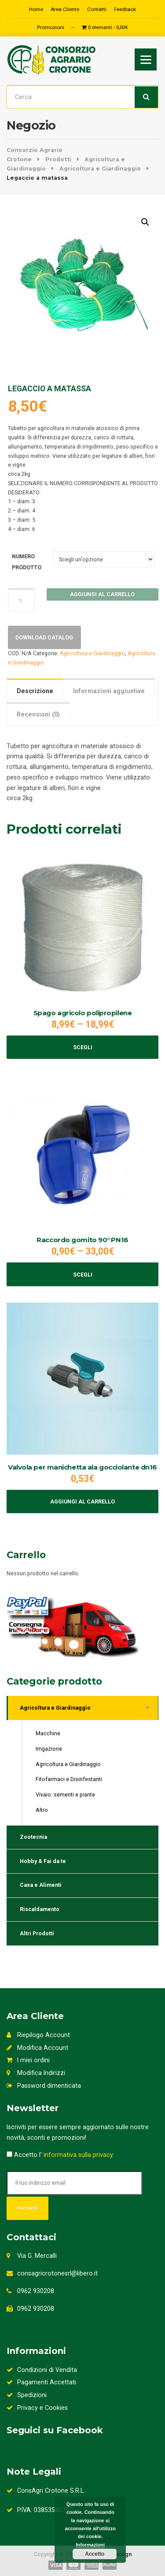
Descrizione (35, 690)
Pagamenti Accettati (41, 2382)
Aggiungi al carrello (102, 594)
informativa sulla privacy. (79, 2154)
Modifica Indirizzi (36, 2072)
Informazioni (90, 2544)
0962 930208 (35, 2290)
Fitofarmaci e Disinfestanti (69, 1779)
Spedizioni (27, 2394)
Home (36, 9)
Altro (42, 1810)
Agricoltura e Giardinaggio (92, 653)
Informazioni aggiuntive (109, 690)
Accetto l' (60, 2154)
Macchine (48, 1733)
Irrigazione (49, 1748)
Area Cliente (65, 9)
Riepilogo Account (38, 2034)
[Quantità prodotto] (21, 600)
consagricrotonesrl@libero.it (57, 2273)
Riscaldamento (39, 1909)
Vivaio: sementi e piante (65, 1794)
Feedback (125, 9)
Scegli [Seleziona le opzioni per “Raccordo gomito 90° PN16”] (82, 1274)
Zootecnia (33, 1837)
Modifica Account (37, 2047)
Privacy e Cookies (37, 2407)
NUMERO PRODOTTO (26, 562)
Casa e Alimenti (41, 1885)
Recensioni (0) (38, 714)
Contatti (96, 9)
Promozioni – (55, 27)
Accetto (94, 2554)
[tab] (35, 690)
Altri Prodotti (37, 1933)
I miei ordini (28, 2060)
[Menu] (146, 59)
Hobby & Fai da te (43, 1861)
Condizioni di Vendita (42, 2369)
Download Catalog (44, 637)
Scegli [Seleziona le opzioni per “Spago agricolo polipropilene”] (82, 1047)
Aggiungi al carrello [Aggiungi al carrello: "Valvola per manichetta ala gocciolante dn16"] (82, 1501)
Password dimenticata (44, 2085)
